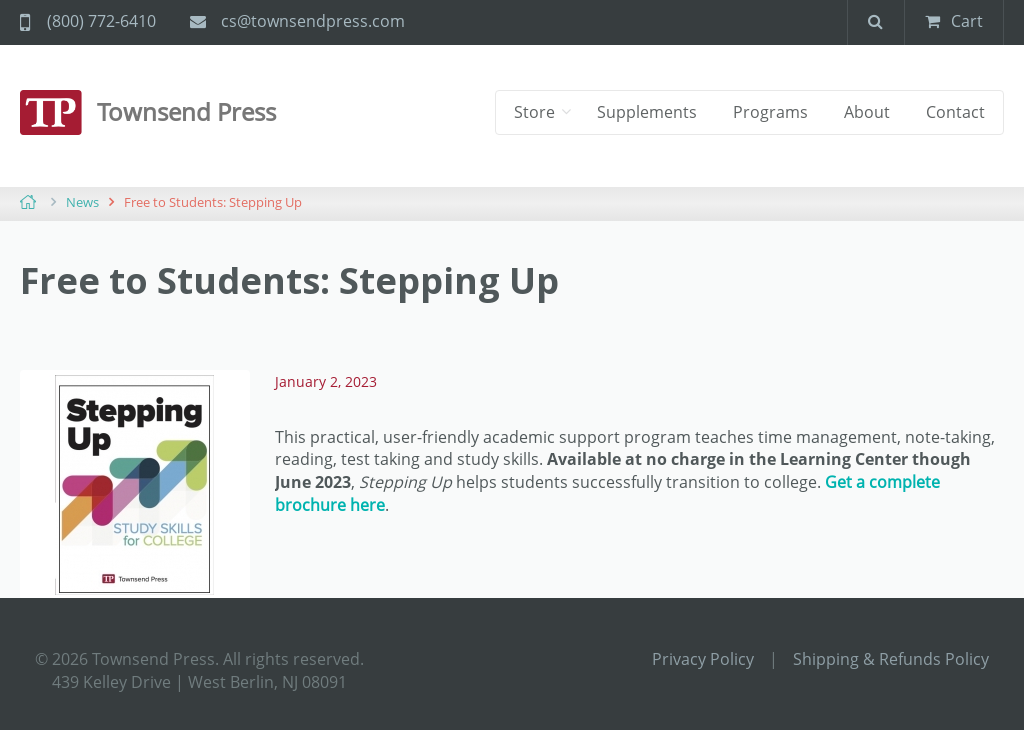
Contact (955, 112)
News (82, 202)
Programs (770, 112)
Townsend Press (186, 111)
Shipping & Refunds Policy (891, 659)
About (867, 112)
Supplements (647, 112)
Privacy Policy (703, 659)
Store (536, 112)
